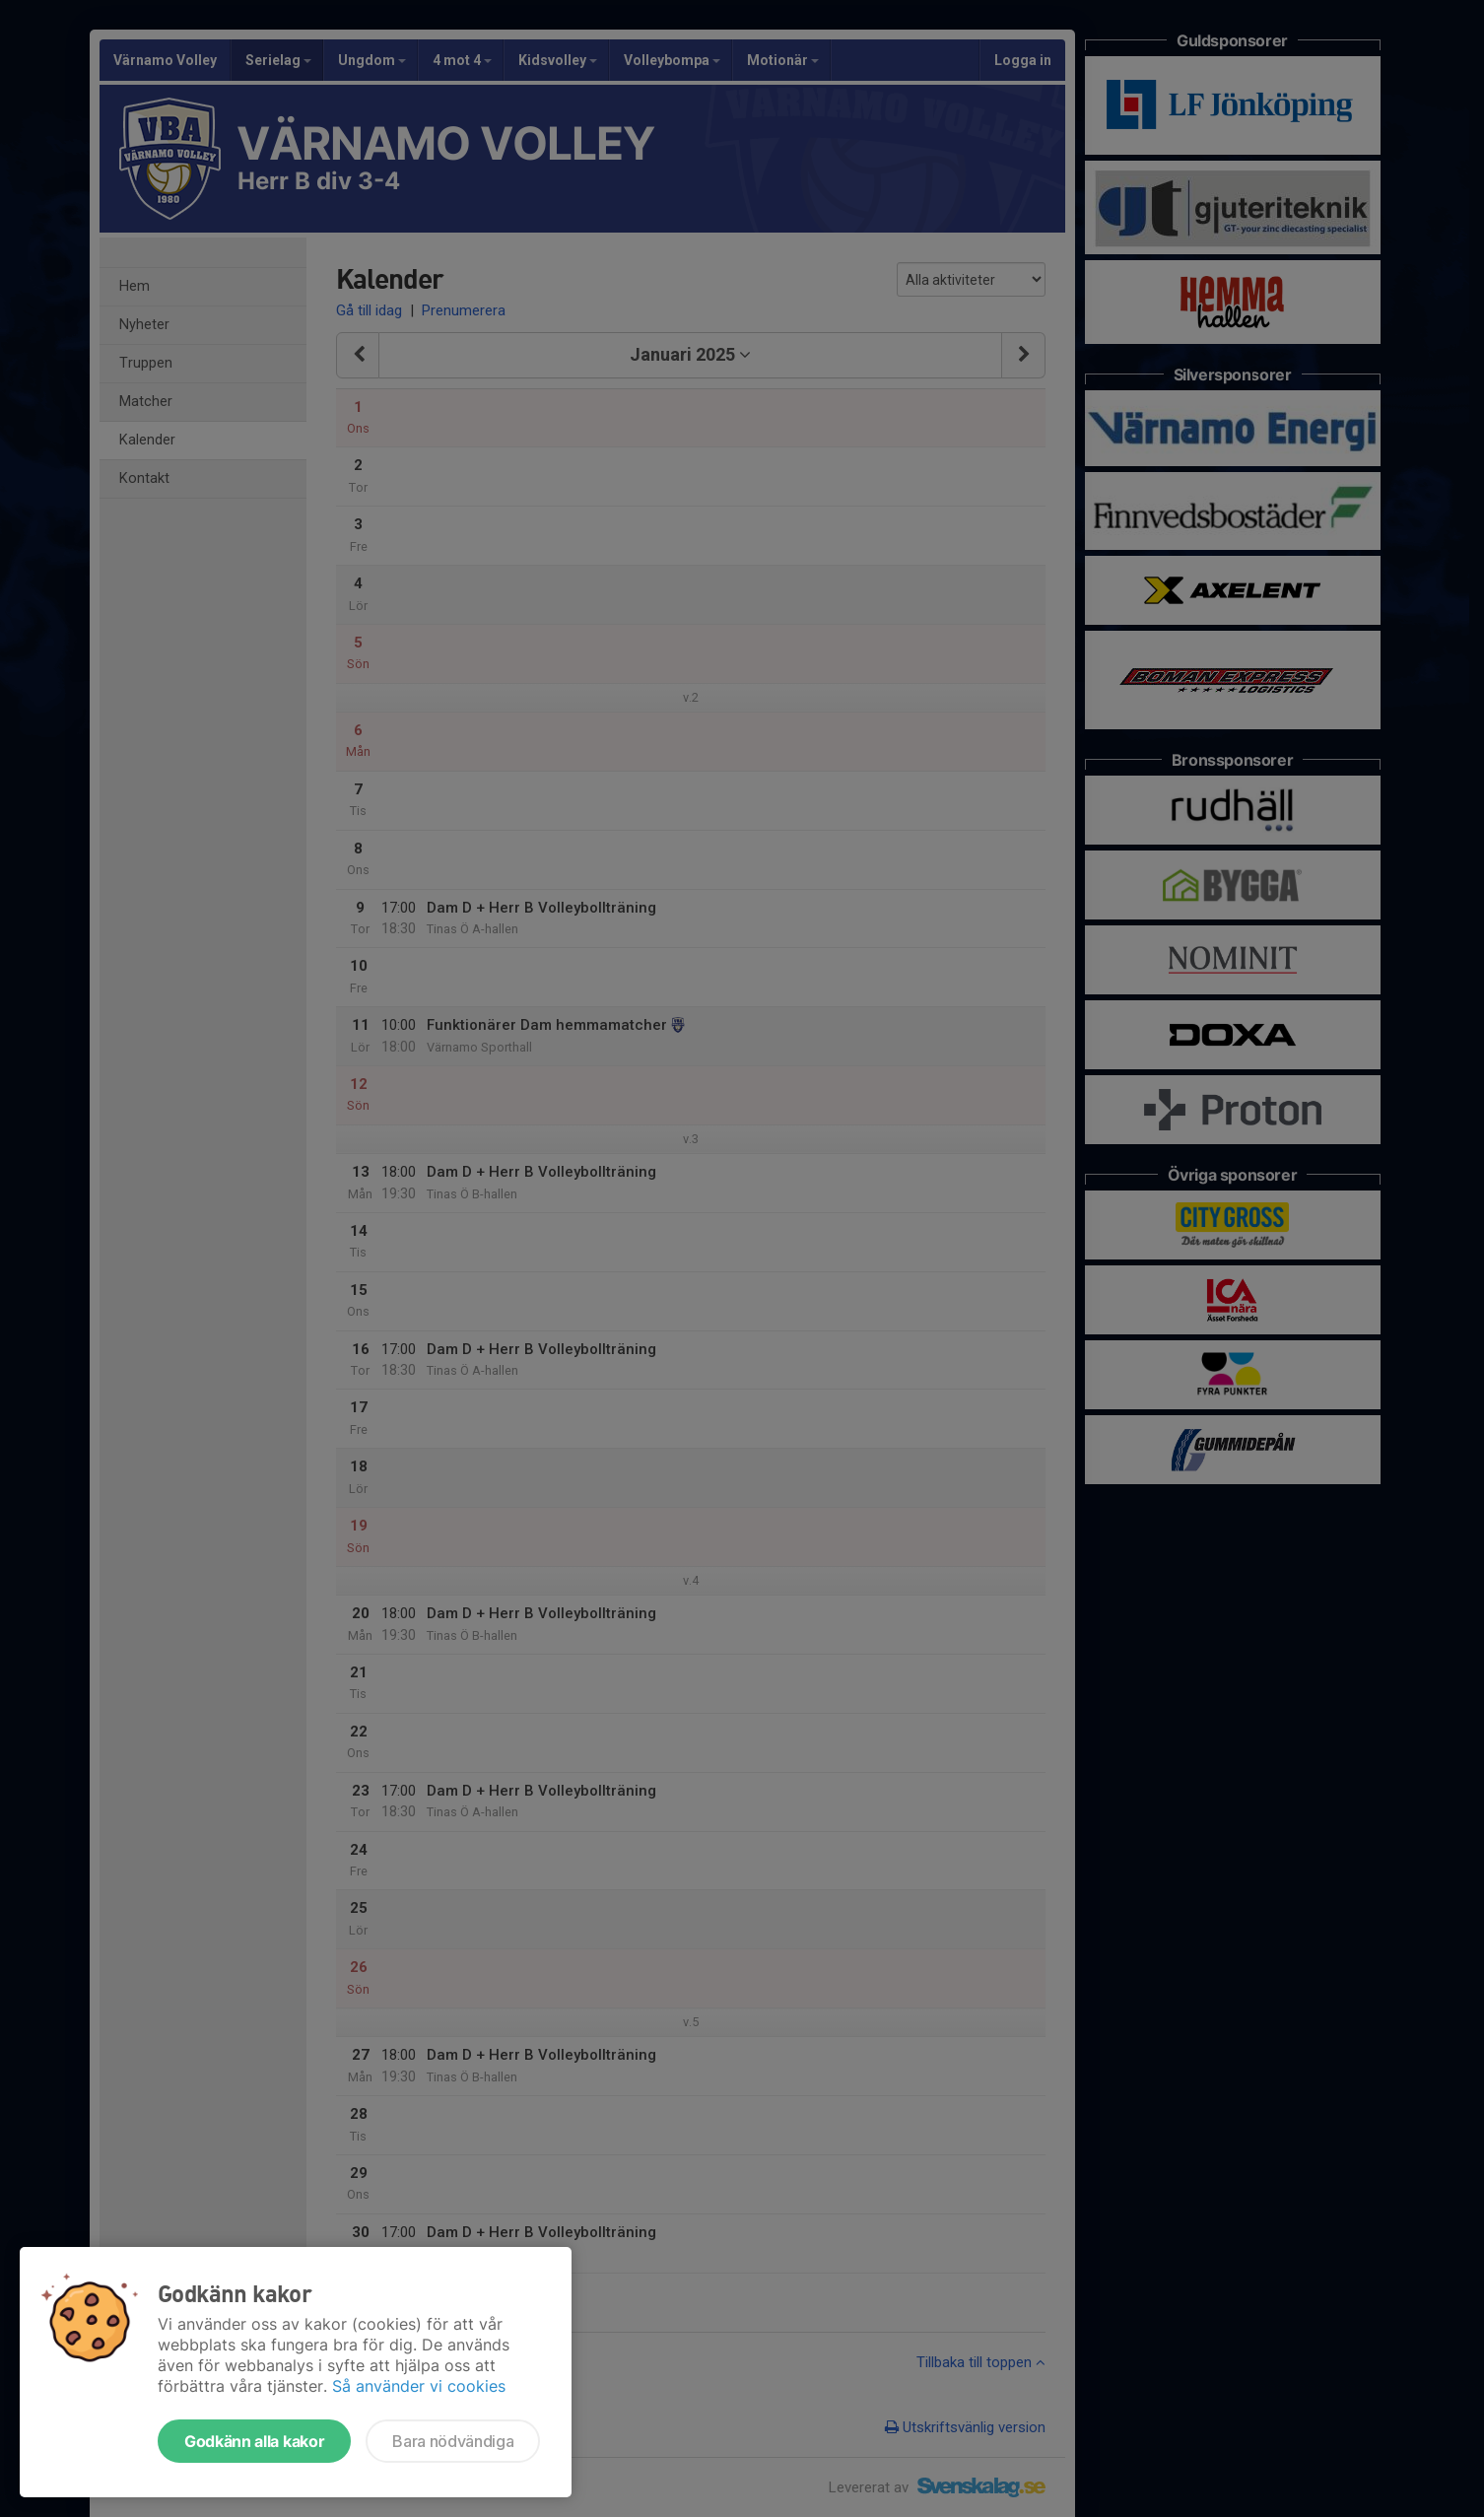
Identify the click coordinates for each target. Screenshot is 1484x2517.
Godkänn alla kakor (254, 2441)
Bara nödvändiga (452, 2441)
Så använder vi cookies (419, 2386)
